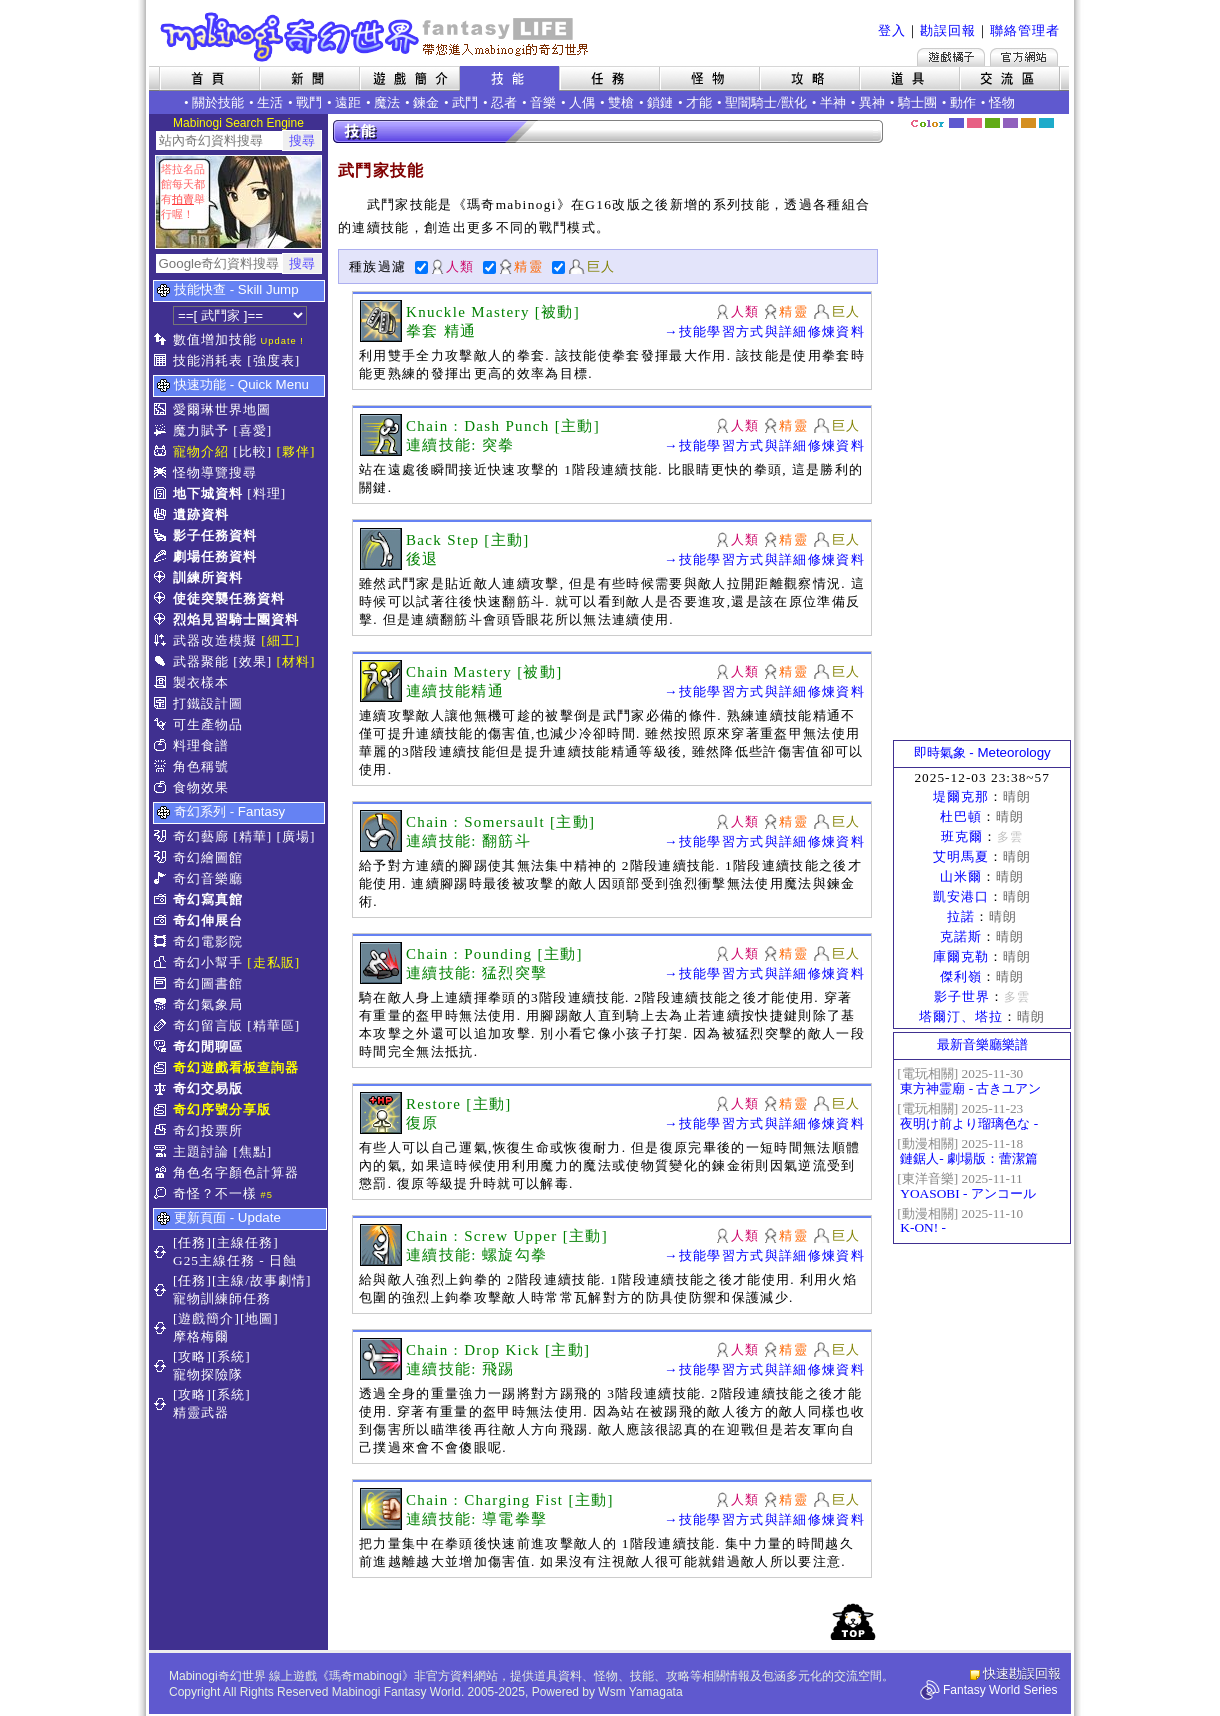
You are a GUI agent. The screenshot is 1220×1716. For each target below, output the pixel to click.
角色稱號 (201, 766)
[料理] (266, 493)
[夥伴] (296, 451)
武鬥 (465, 102)
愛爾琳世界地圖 (222, 409)
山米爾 (961, 876)
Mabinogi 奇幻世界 (376, 37)
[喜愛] (252, 430)
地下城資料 (208, 493)
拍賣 (183, 199)
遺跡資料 (201, 514)
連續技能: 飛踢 (460, 1369)
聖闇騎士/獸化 (766, 102)
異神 (872, 102)
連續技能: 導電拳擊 (476, 1519)
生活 (270, 102)
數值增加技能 (215, 339)
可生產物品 (208, 724)
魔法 (387, 102)
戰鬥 (309, 102)
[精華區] (273, 1025)
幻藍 (956, 123)
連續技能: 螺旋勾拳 (476, 1255)
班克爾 (962, 836)
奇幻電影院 (208, 941)
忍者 (504, 102)
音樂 (543, 102)
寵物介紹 (201, 451)
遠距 (348, 102)
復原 (422, 1123)
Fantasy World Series (1000, 1690)
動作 (963, 102)
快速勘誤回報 (1022, 1673)
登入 (892, 30)
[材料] (296, 661)
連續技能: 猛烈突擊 (476, 973)
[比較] (252, 451)
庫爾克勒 (961, 956)
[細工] (280, 640)
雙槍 (621, 102)
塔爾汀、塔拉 (961, 1016)
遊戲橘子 (951, 57)
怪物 (1002, 102)
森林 (992, 123)
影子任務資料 (215, 535)
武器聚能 (201, 661)
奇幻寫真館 (208, 899)
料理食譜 (201, 745)
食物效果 (201, 787)
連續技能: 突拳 (460, 445)
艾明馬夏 (961, 856)
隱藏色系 (1058, 116)
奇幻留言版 (208, 1025)
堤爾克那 (961, 796)
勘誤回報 (948, 30)
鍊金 (426, 102)
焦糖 (1028, 123)
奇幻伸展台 (208, 920)
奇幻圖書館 (208, 983)
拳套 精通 (441, 331)
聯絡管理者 (1025, 30)
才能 (699, 102)
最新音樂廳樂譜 (982, 1044)
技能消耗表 (208, 360)
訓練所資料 (208, 577)
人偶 (582, 102)
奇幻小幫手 (208, 962)
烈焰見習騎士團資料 (236, 619)
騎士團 (917, 102)
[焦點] (252, 1151)
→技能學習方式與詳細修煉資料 (764, 331)
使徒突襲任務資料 (229, 598)
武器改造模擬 (215, 640)
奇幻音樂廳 (208, 878)
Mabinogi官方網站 (1024, 57)
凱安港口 (961, 896)
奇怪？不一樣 (215, 1193)
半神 (833, 102)
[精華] (252, 836)
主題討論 (201, 1151)
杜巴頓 (961, 816)
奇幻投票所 (208, 1130)
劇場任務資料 (215, 556)
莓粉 (974, 123)
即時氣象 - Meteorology (982, 752)
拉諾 (961, 916)
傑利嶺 (961, 976)
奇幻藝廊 (201, 836)
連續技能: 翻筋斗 (468, 841)
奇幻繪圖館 (208, 857)
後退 (422, 559)
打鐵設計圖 (208, 703)
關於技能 (218, 102)
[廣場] (296, 836)
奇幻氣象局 (208, 1004)
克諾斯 (961, 936)
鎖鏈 (660, 102)
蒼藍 (1046, 123)
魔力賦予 (201, 430)
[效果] (252, 661)
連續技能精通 (455, 691)
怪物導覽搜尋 (215, 472)
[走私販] (273, 962)
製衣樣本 (201, 682)
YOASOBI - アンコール (967, 1193)
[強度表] (273, 360)
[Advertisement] (982, 435)
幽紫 (1010, 123)
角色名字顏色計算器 (236, 1172)
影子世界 (962, 996)
